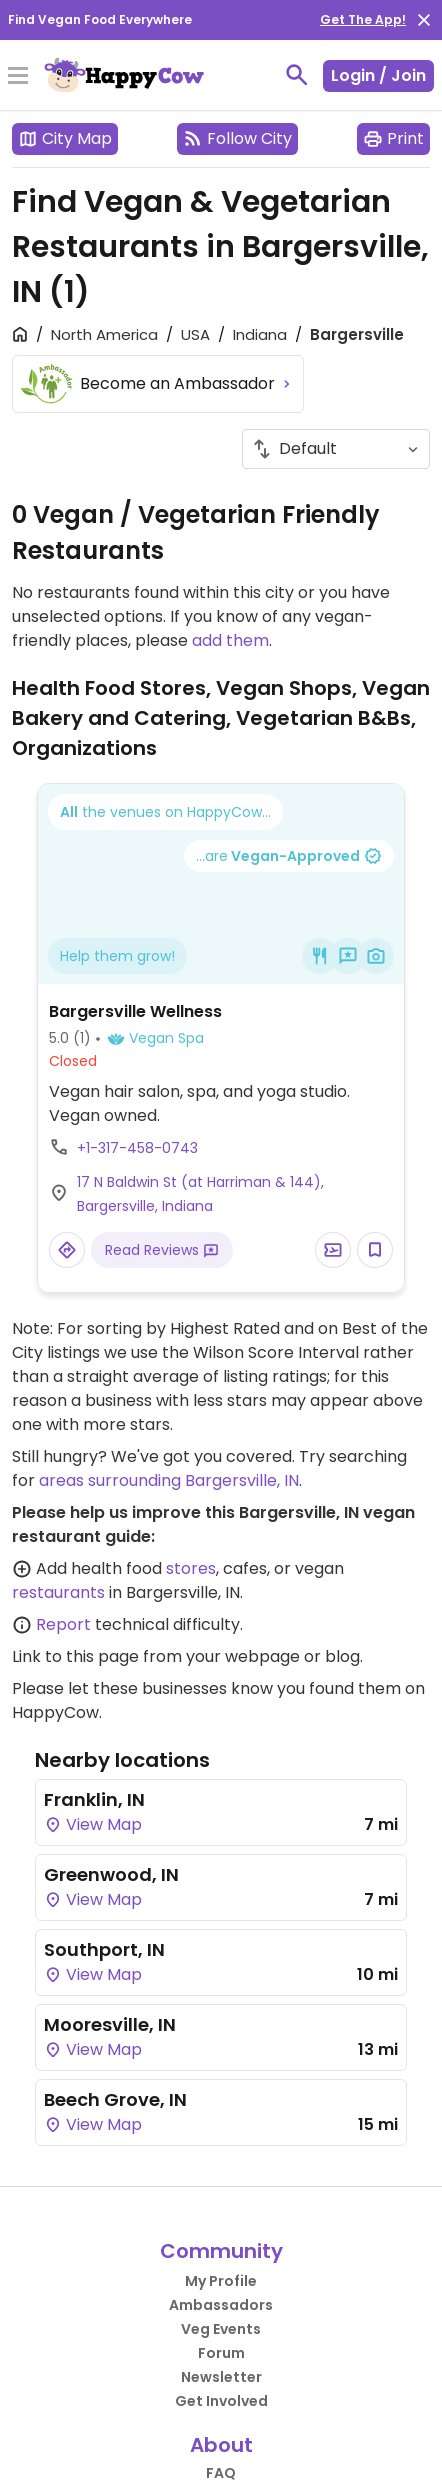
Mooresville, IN (110, 2024)
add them (230, 640)
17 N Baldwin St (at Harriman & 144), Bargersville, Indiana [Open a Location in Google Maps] (200, 1194)
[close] (424, 20)
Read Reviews (162, 1250)
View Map (93, 1824)
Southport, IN (104, 1949)
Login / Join (378, 75)
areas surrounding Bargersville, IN (169, 1480)
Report (63, 1624)
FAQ (221, 2473)
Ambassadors (221, 2305)
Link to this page (75, 1656)
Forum (221, 2353)
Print (393, 138)
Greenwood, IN (111, 1874)
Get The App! (363, 19)
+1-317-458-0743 (137, 1148)
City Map (65, 138)
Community (221, 2251)
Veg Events (221, 2329)
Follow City (237, 138)
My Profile (221, 2281)
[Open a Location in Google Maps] (67, 1250)
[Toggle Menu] (18, 77)
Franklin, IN (94, 1799)
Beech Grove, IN (115, 2099)
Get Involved (221, 2401)
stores (191, 1568)
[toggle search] (297, 75)
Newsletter (221, 2377)
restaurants (58, 1592)
